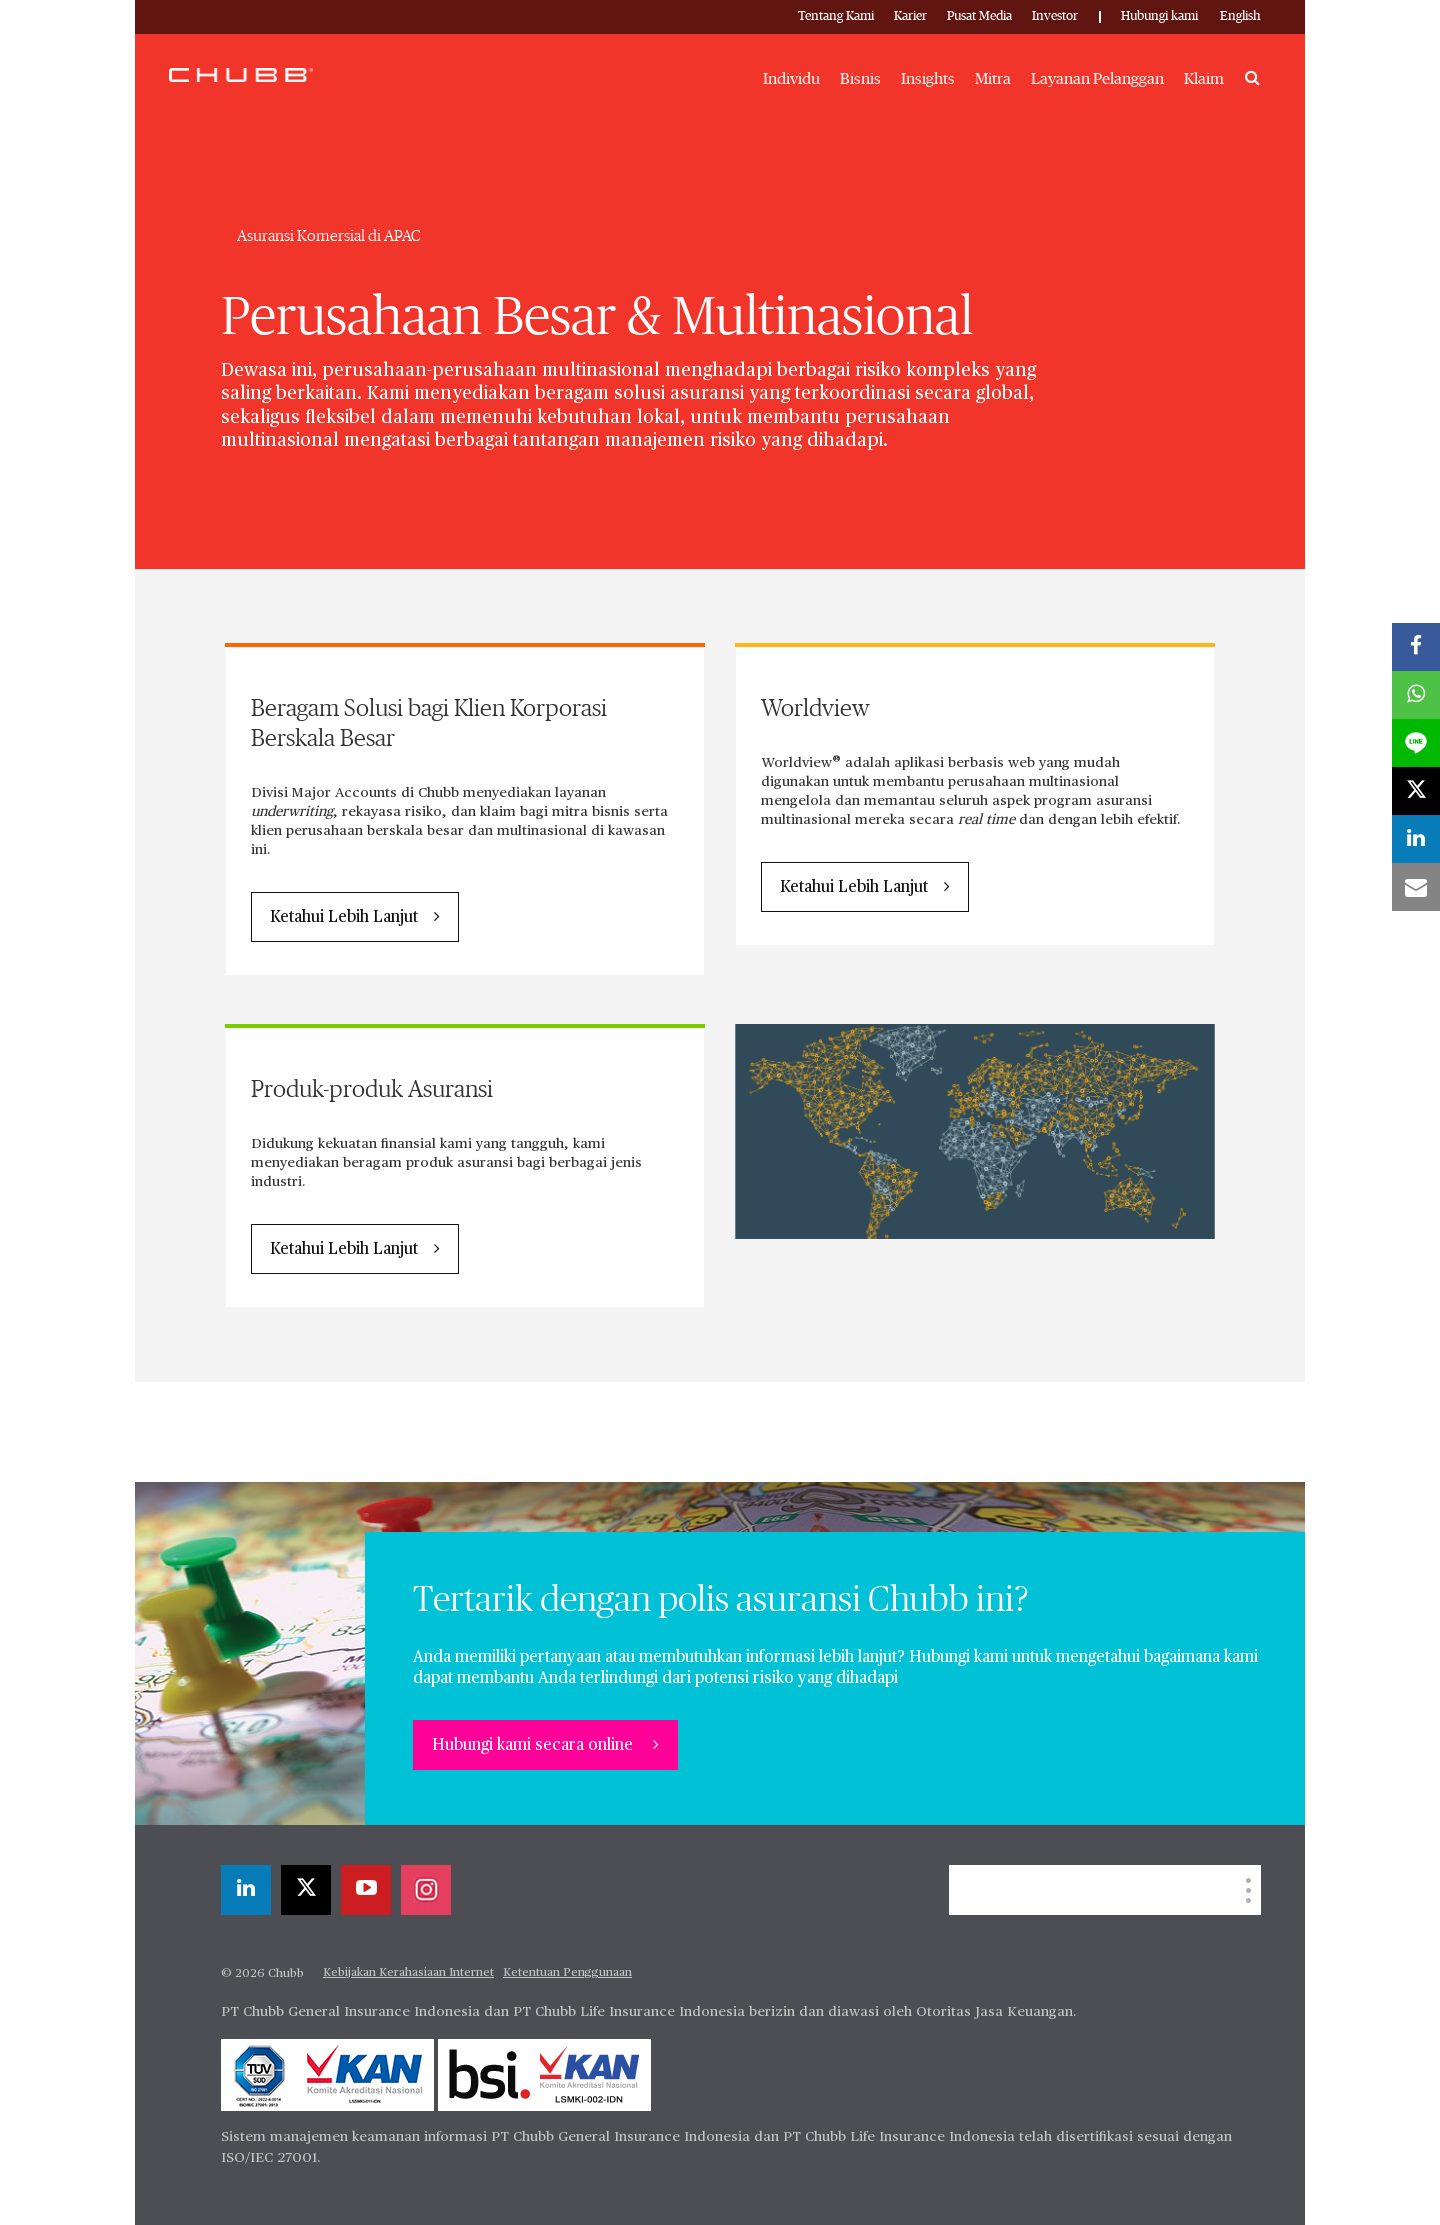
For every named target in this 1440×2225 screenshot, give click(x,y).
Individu (791, 79)
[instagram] (426, 1890)
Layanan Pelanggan (1097, 79)
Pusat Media (979, 16)
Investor (1055, 16)
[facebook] (1416, 647)
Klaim (1204, 79)
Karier (910, 16)
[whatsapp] (1416, 695)
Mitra (993, 79)
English (1240, 16)
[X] (306, 1890)
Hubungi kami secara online (534, 1746)
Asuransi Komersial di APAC (329, 236)
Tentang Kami (836, 16)
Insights (928, 79)
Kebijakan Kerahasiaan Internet (408, 1973)
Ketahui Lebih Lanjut (344, 918)
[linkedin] (246, 1890)
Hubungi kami (1159, 16)
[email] (1416, 887)
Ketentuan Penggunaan (567, 1973)
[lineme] (1416, 743)
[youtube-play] (366, 1890)
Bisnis (860, 79)
